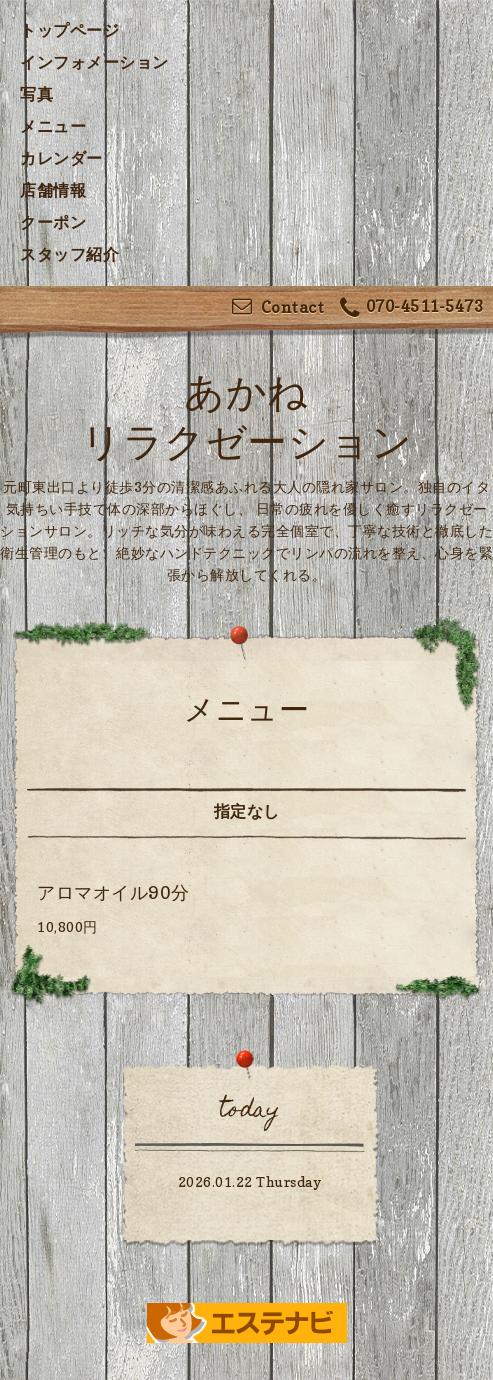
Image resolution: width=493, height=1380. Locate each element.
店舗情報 (53, 190)
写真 (36, 94)
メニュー (53, 126)
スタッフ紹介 (69, 254)
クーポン (53, 222)
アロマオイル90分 (113, 892)
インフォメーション (94, 62)
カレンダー (61, 158)
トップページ (69, 30)
